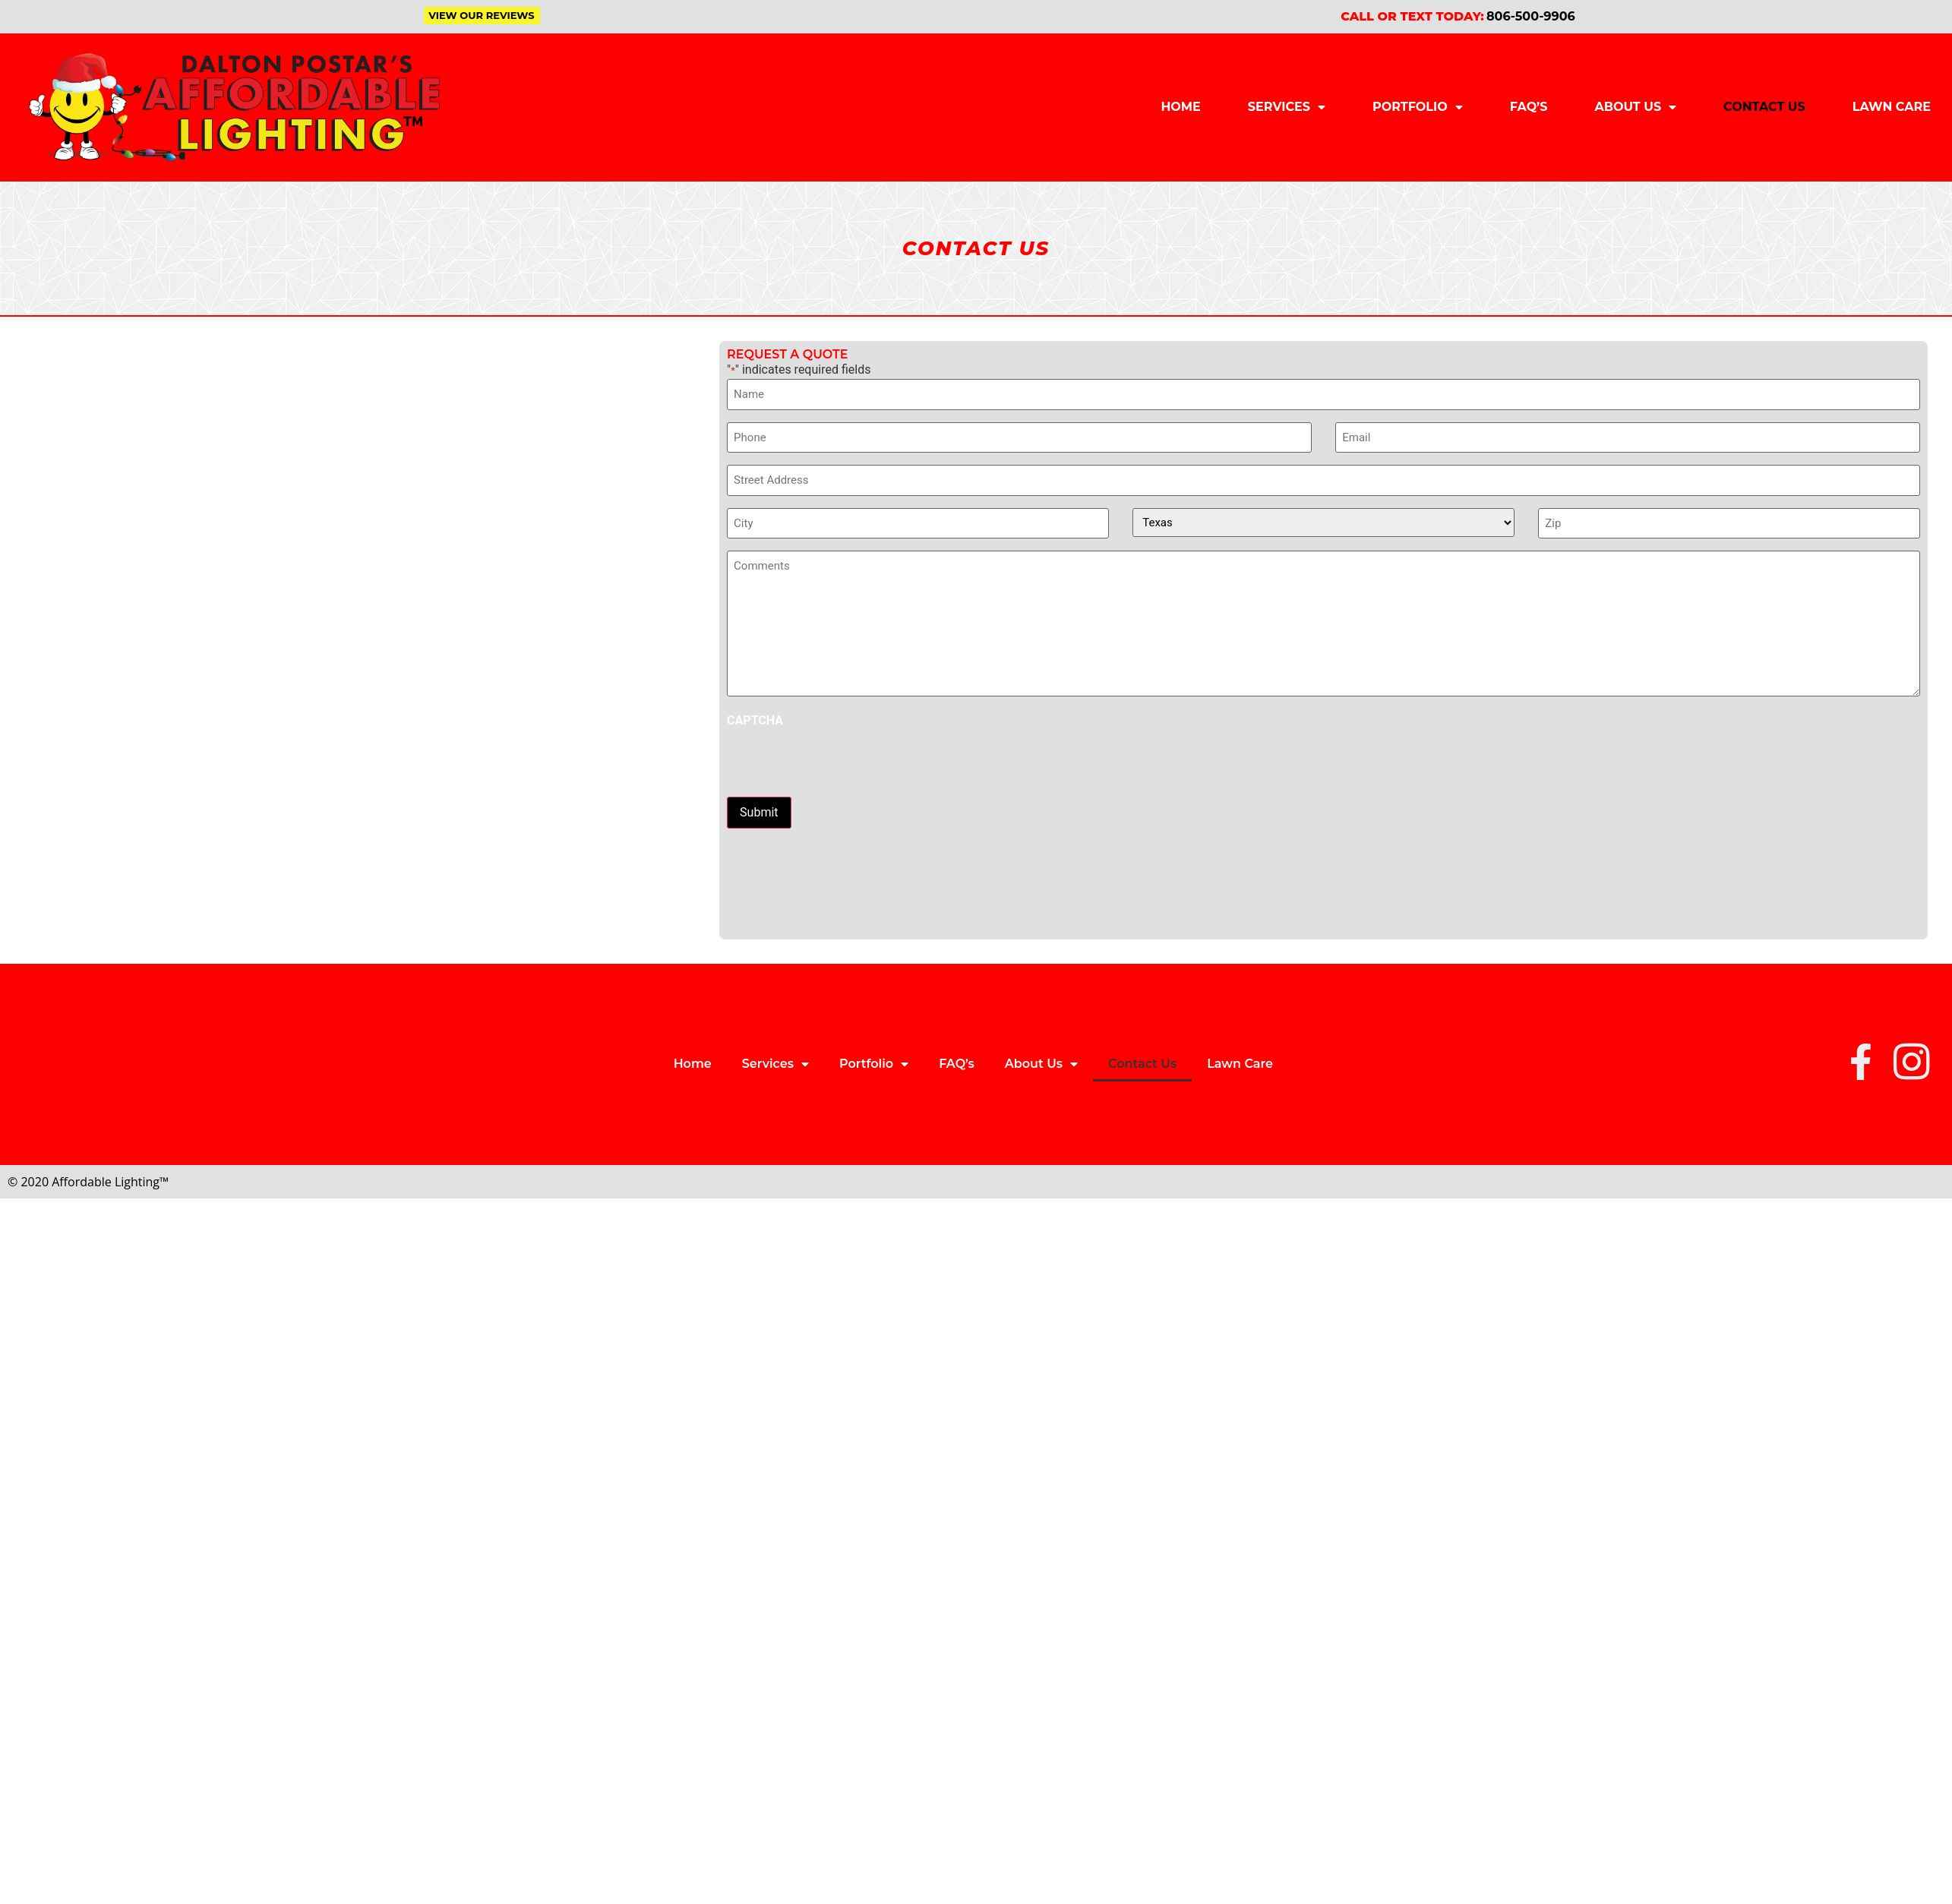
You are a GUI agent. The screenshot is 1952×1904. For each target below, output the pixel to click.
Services (1286, 107)
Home (1180, 106)
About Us (1635, 107)
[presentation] (842, 762)
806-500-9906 (1530, 16)
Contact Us (1764, 106)
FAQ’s (1529, 106)
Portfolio (1417, 107)
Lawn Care (1892, 106)
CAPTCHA (755, 721)
